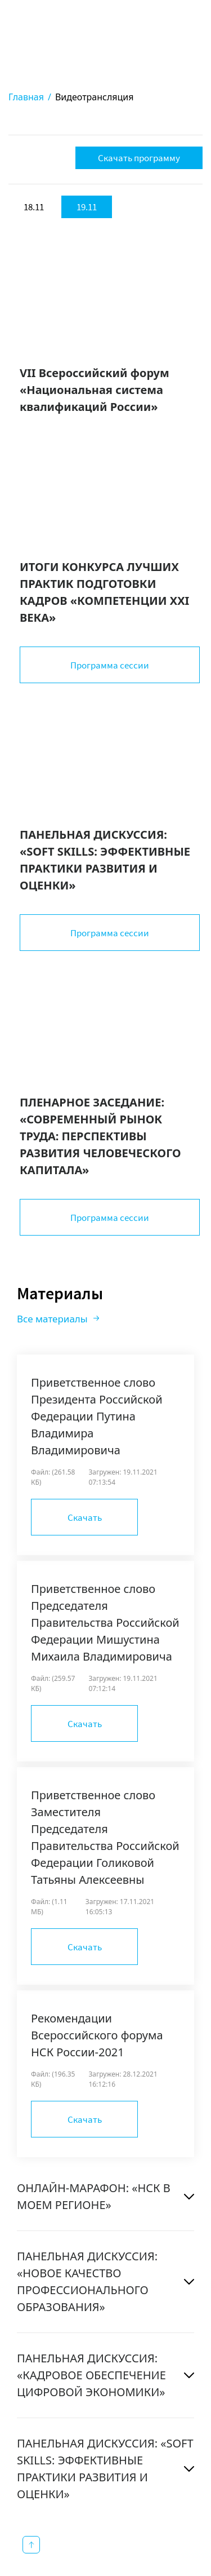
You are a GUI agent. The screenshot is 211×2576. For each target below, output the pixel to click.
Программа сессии (109, 665)
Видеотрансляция (94, 97)
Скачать (85, 1517)
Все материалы (52, 1318)
